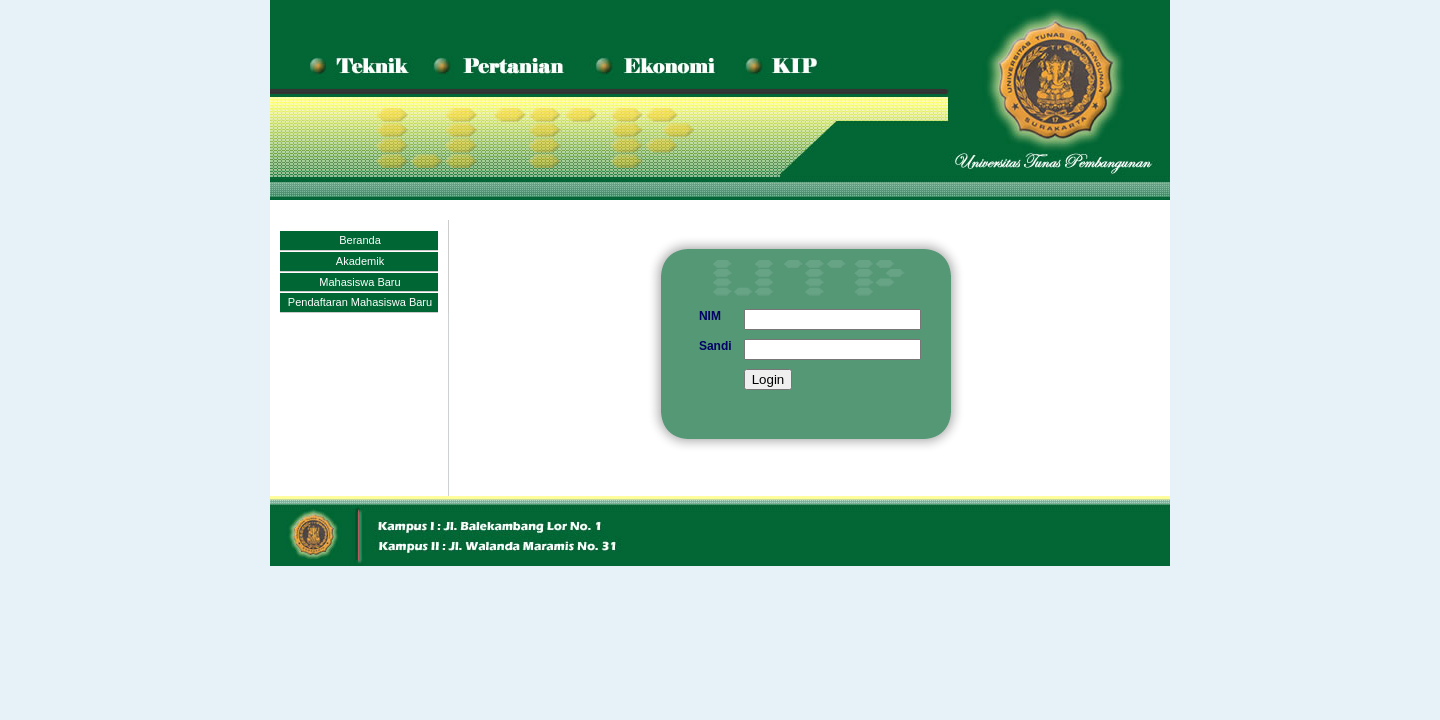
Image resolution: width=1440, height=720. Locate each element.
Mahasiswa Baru (359, 282)
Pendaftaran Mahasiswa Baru (360, 302)
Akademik (360, 261)
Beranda (360, 240)
